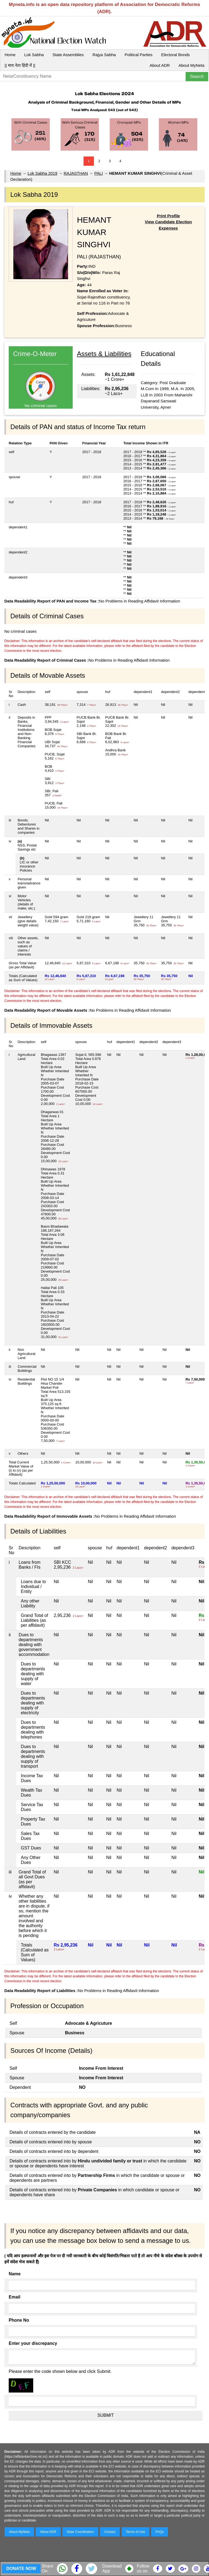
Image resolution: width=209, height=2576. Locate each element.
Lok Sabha (34, 54)
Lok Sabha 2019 (42, 173)
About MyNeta (191, 65)
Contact (109, 2532)
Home (10, 54)
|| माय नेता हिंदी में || (20, 65)
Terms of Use (135, 2532)
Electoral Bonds (175, 54)
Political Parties (139, 54)
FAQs (159, 2532)
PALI (98, 173)
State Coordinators (80, 2532)
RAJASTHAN (76, 173)
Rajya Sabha (104, 54)
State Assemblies (68, 54)
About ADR (160, 65)
